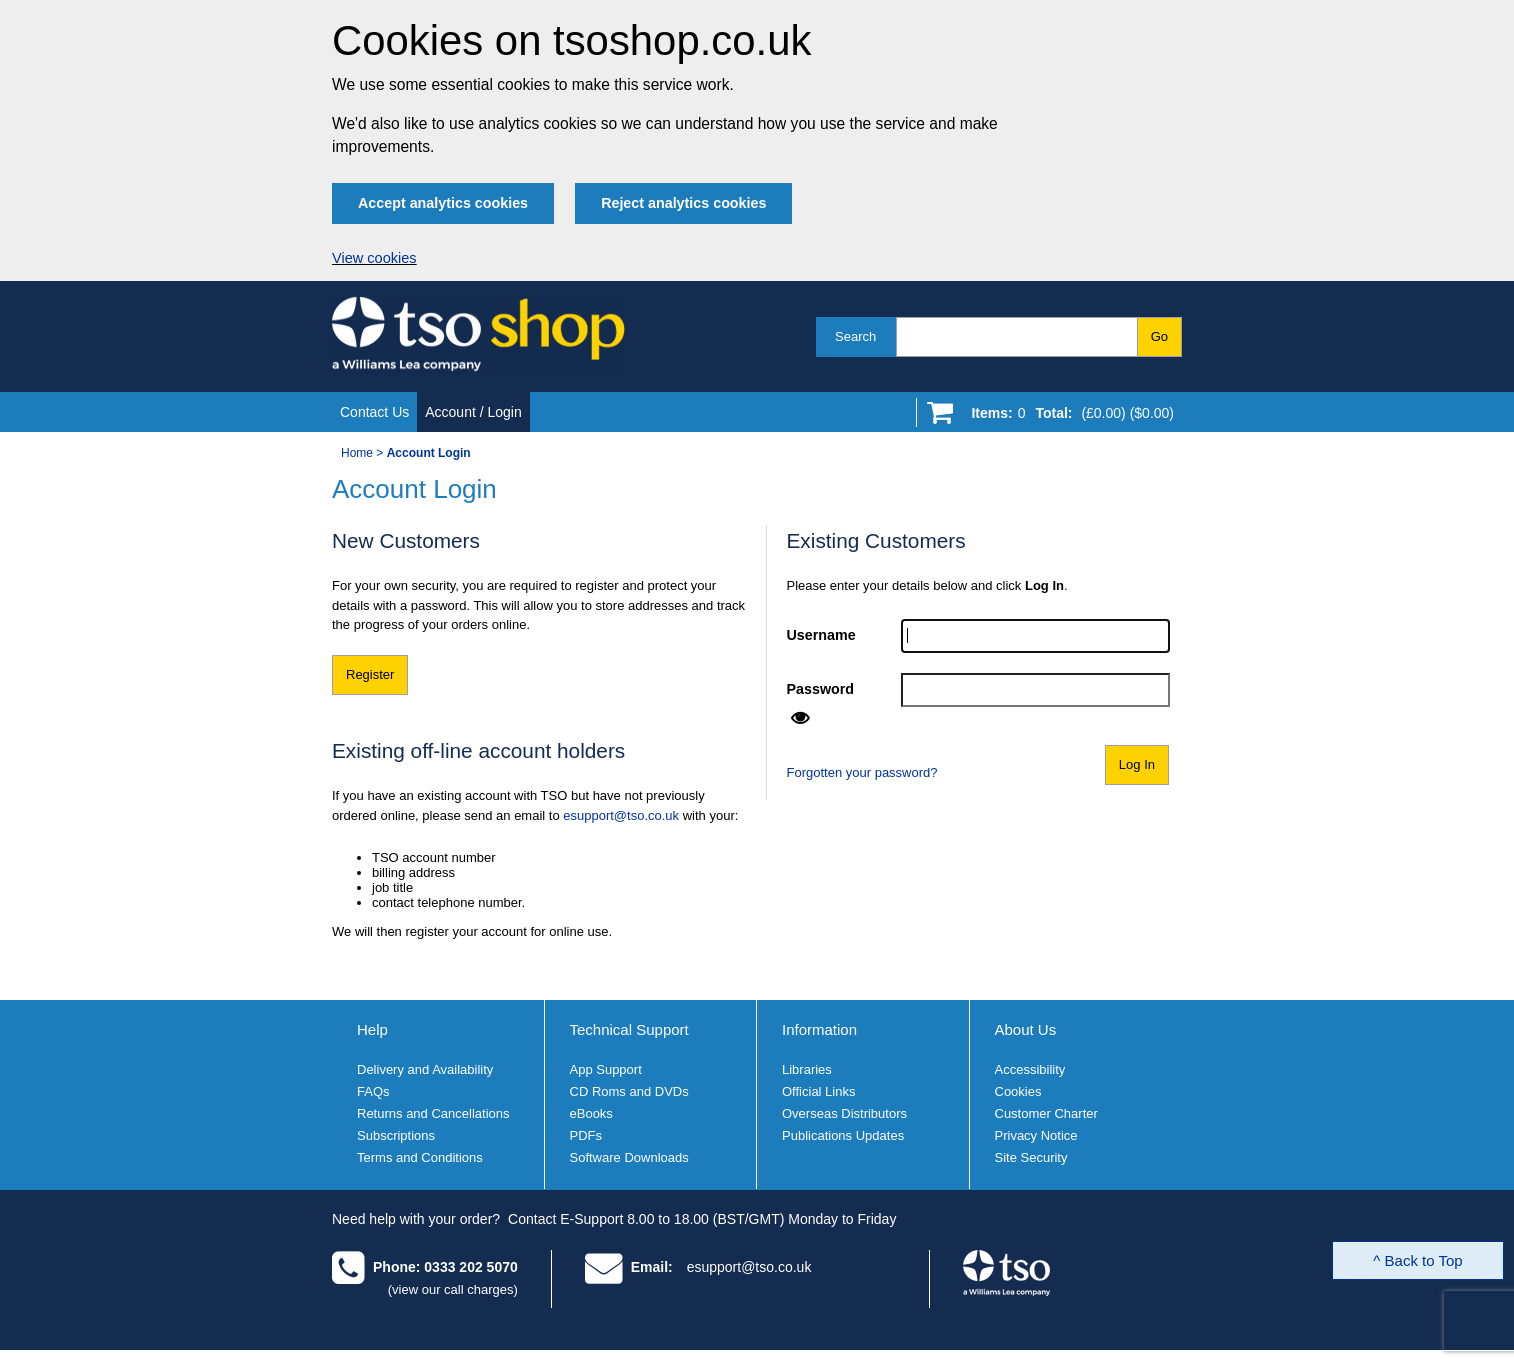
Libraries (807, 1069)
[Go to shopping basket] (1067, 417)
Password (821, 689)
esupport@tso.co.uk (621, 815)
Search (855, 336)
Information (819, 1029)
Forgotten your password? (862, 772)
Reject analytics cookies (683, 203)
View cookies (374, 258)
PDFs (586, 1135)
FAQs (373, 1091)
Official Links (818, 1091)
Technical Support (629, 1029)
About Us (1026, 1029)
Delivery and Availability (425, 1069)
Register (370, 674)
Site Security (1031, 1157)
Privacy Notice (1036, 1135)
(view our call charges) (453, 1289)
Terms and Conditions (420, 1157)
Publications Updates (843, 1135)
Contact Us (374, 412)
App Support (606, 1069)
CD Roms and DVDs (629, 1091)
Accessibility (1030, 1069)
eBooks (591, 1113)
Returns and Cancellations (433, 1113)
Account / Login (473, 412)
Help (372, 1029)
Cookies (1018, 1091)
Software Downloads (629, 1157)
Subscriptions (396, 1135)
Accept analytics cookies (443, 203)
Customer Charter (1046, 1113)
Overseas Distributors (844, 1113)
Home (357, 453)
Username (821, 635)
